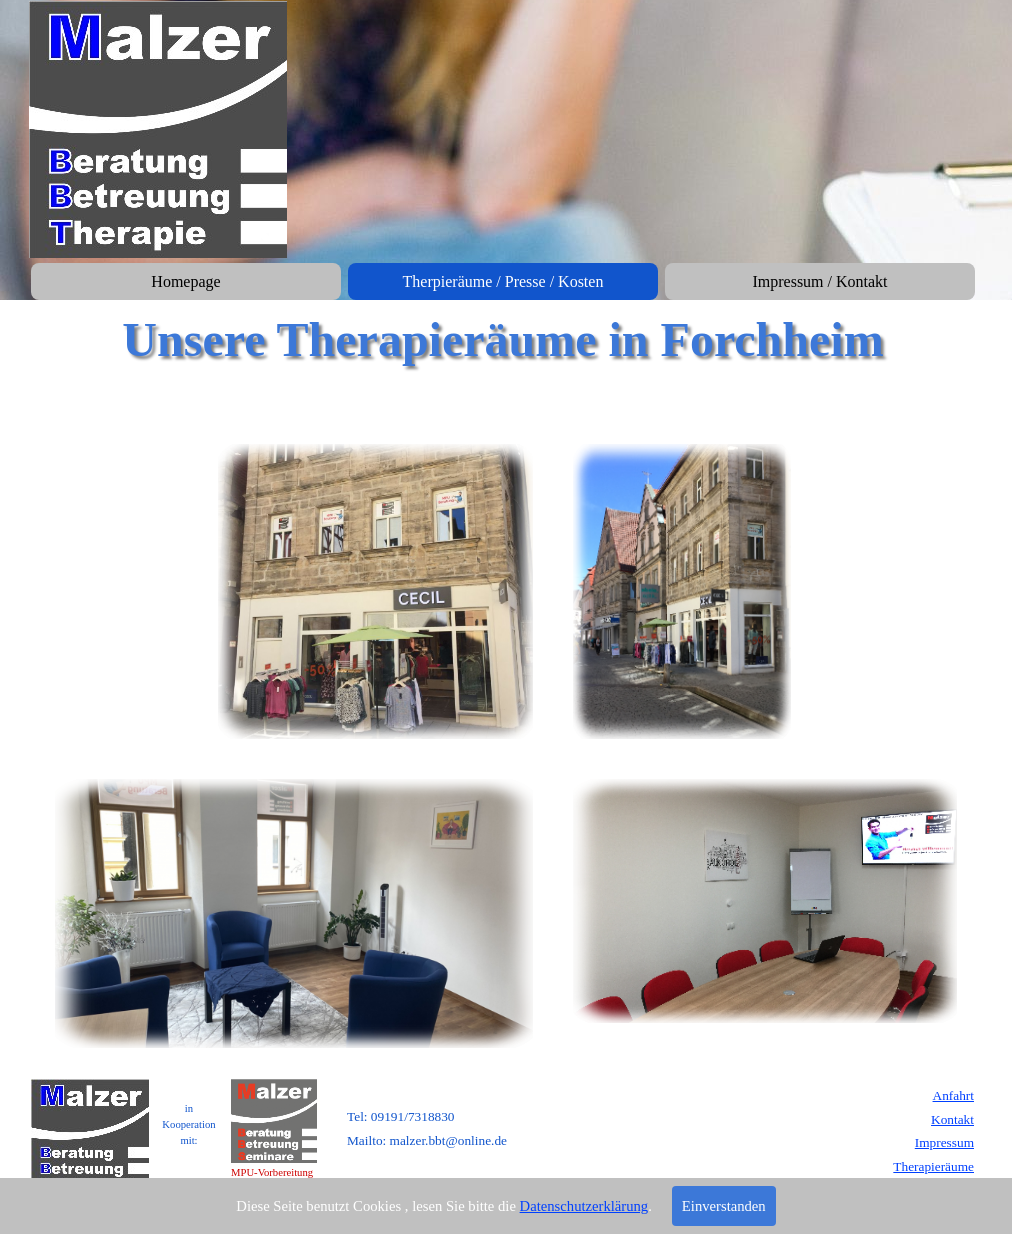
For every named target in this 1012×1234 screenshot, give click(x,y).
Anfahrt (953, 1095)
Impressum (944, 1142)
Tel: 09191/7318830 (401, 1116)
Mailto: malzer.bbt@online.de (427, 1140)
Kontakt (952, 1119)
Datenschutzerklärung (584, 1214)
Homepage (185, 281)
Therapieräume (933, 1166)
